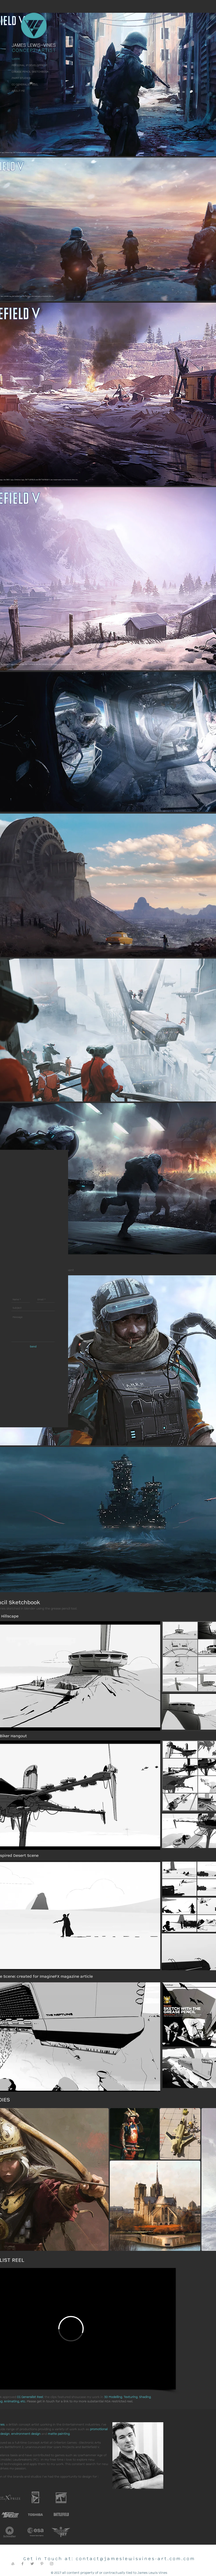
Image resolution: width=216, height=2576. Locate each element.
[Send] (33, 1347)
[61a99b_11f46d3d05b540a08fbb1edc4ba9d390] (13, 2563)
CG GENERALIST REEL (25, 84)
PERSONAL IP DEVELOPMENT (29, 65)
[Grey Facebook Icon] (22, 2563)
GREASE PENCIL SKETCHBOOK (30, 71)
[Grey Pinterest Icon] (42, 2563)
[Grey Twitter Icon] (32, 2563)
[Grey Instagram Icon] (51, 2563)
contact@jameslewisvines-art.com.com (135, 2559)
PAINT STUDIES (21, 78)
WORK (16, 59)
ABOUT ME (18, 91)
